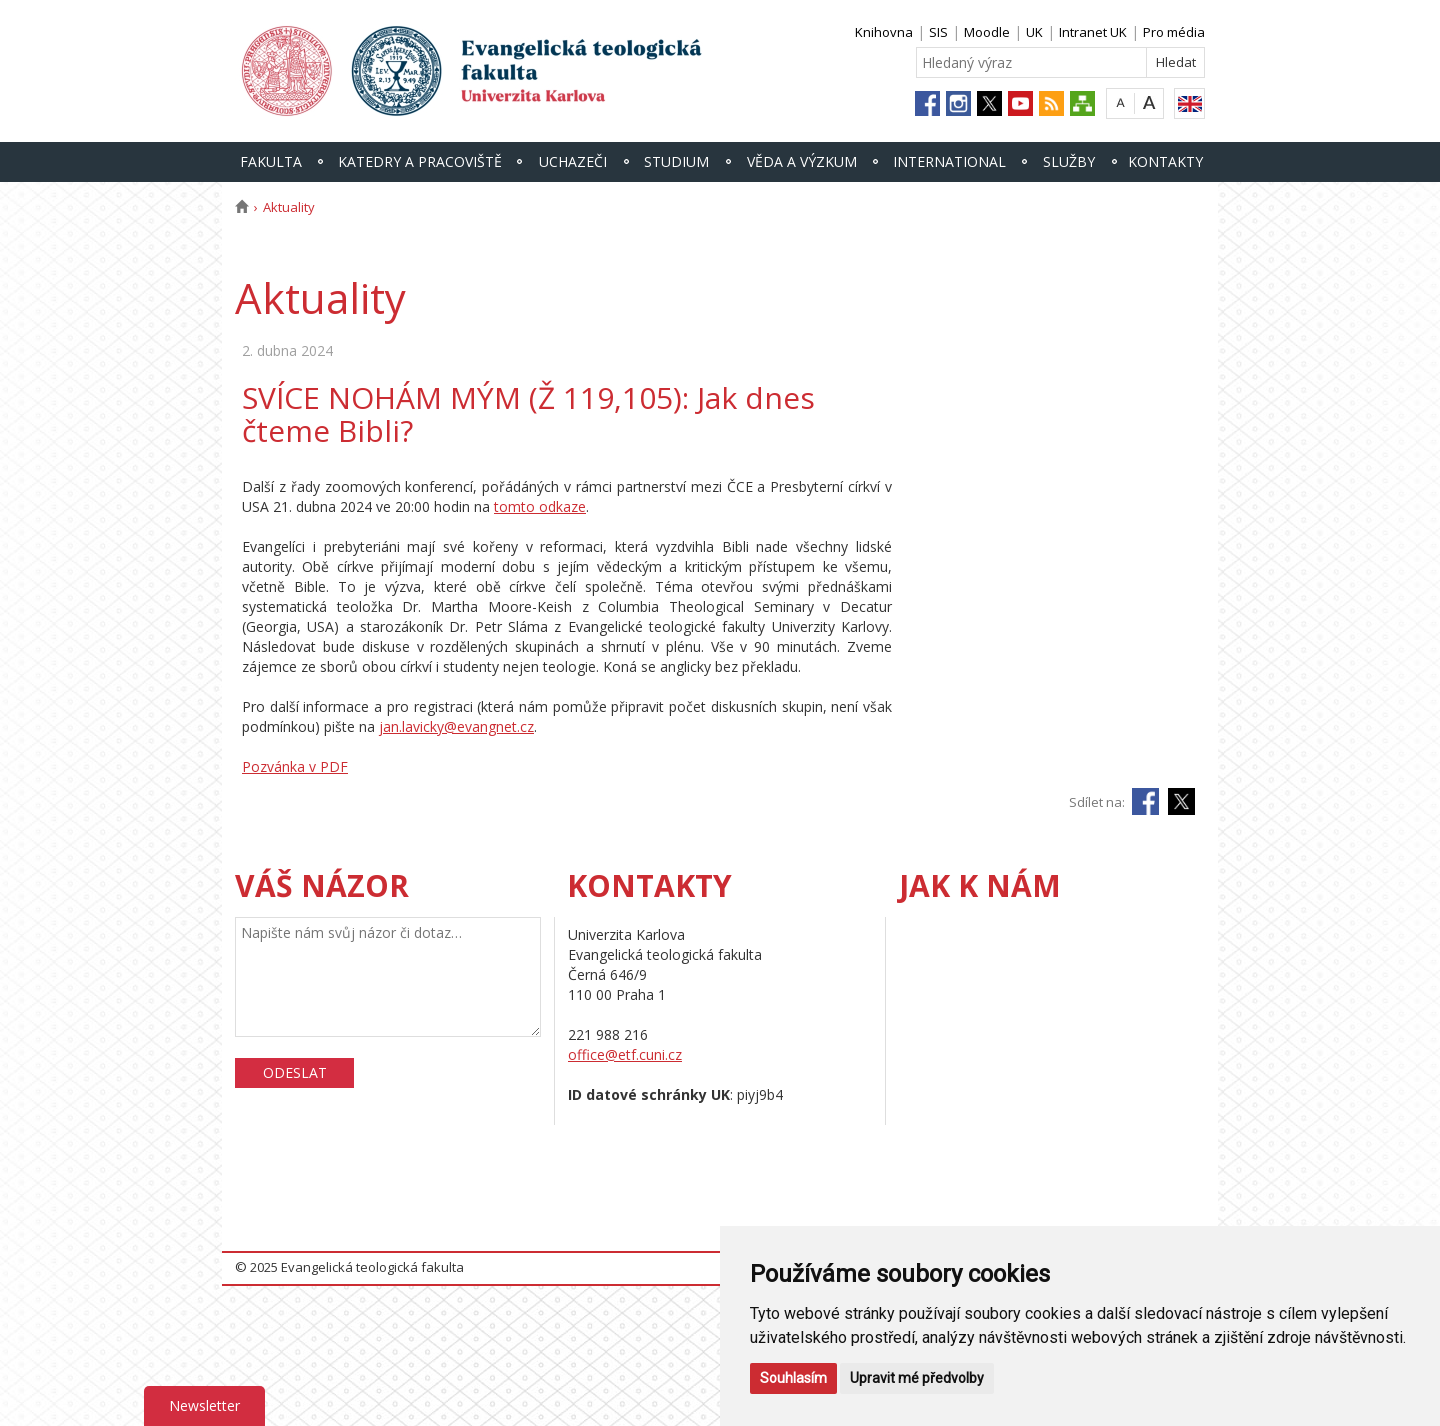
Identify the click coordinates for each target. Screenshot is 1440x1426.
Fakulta (271, 161)
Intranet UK (1093, 32)
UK (1034, 32)
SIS (938, 32)
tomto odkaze (540, 506)
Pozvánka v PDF (295, 766)
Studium (676, 161)
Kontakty (1165, 161)
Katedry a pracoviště (420, 161)
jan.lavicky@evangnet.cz (456, 726)
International (949, 161)
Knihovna (884, 32)
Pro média (1174, 32)
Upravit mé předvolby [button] (917, 1378)
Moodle (987, 32)
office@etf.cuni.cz (625, 1054)
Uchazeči (573, 161)
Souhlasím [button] (793, 1378)
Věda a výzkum (802, 161)
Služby (1069, 161)
